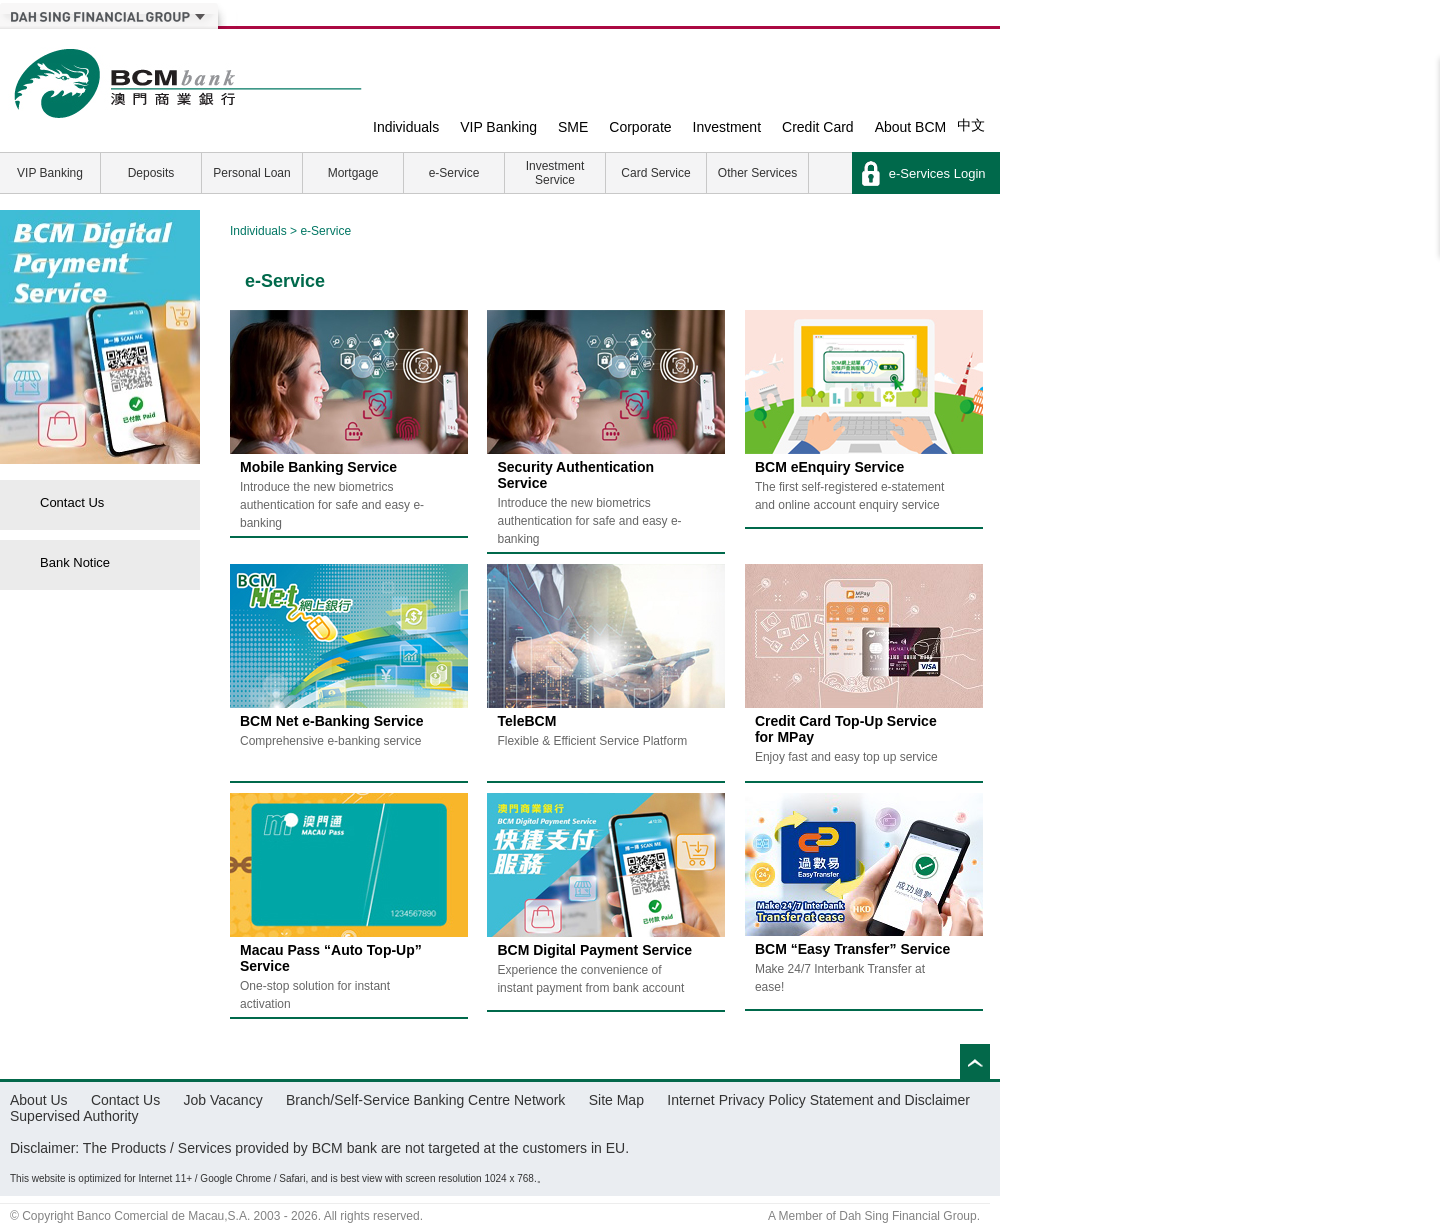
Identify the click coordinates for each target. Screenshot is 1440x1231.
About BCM (911, 127)
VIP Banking (498, 127)
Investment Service (555, 173)
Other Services (757, 173)
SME (573, 127)
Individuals (406, 127)
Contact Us (72, 502)
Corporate (640, 127)
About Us (39, 1100)
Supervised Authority (74, 1116)
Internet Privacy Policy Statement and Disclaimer (818, 1100)
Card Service (655, 173)
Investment (727, 127)
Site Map (616, 1100)
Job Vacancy (223, 1100)
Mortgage (353, 173)
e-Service (454, 173)
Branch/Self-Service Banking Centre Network (425, 1100)
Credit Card (818, 127)
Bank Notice (75, 562)
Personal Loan (251, 173)
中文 (971, 125)
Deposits (151, 173)
